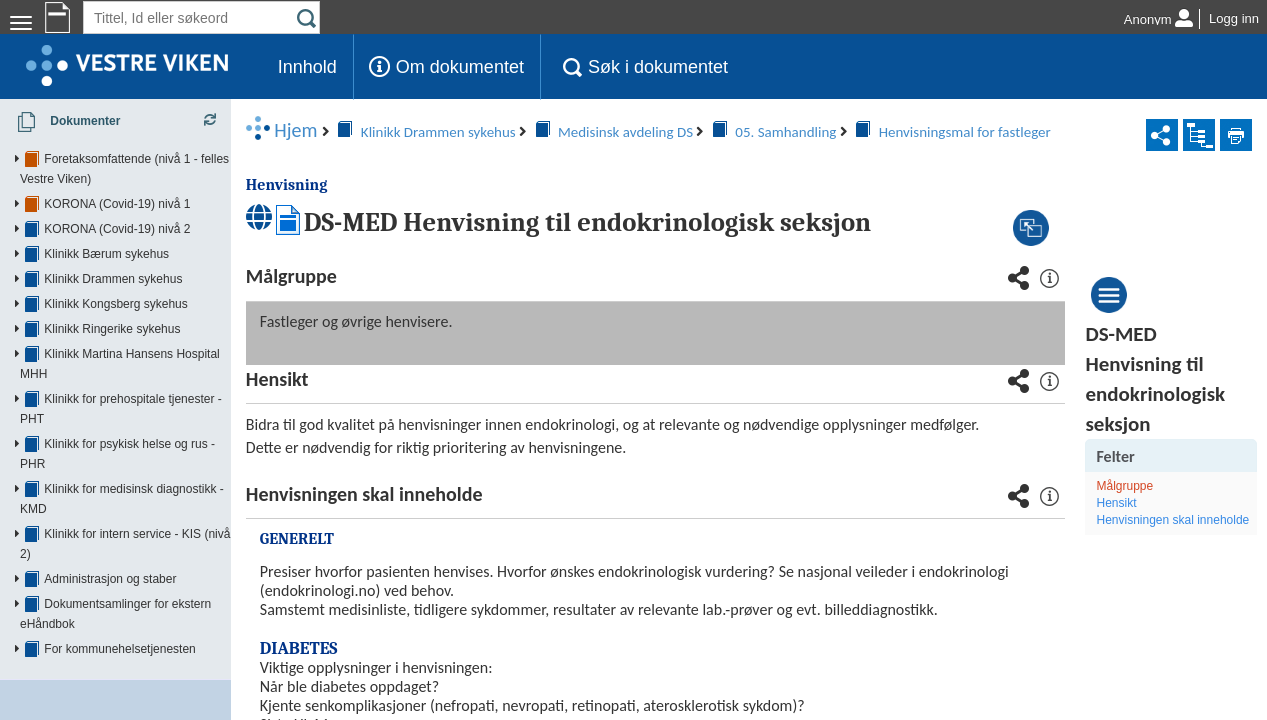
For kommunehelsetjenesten (119, 509)
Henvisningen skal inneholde (1161, 528)
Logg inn (1234, 18)
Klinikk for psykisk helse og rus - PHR (143, 384)
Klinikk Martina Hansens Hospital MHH (147, 334)
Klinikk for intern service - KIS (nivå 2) (144, 434)
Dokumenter (62, 122)
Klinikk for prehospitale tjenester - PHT (146, 359)
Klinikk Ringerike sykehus (112, 309)
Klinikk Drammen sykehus (113, 259)
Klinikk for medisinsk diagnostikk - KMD (148, 409)
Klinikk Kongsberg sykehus (115, 284)
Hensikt (1133, 503)
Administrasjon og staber (110, 459)
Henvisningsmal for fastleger (694, 132)
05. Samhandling (515, 132)
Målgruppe (1141, 486)
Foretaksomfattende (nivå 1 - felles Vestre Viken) (173, 159)
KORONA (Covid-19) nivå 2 (117, 209)
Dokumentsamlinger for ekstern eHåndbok (156, 484)
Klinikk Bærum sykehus (106, 234)
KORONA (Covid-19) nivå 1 (117, 184)
